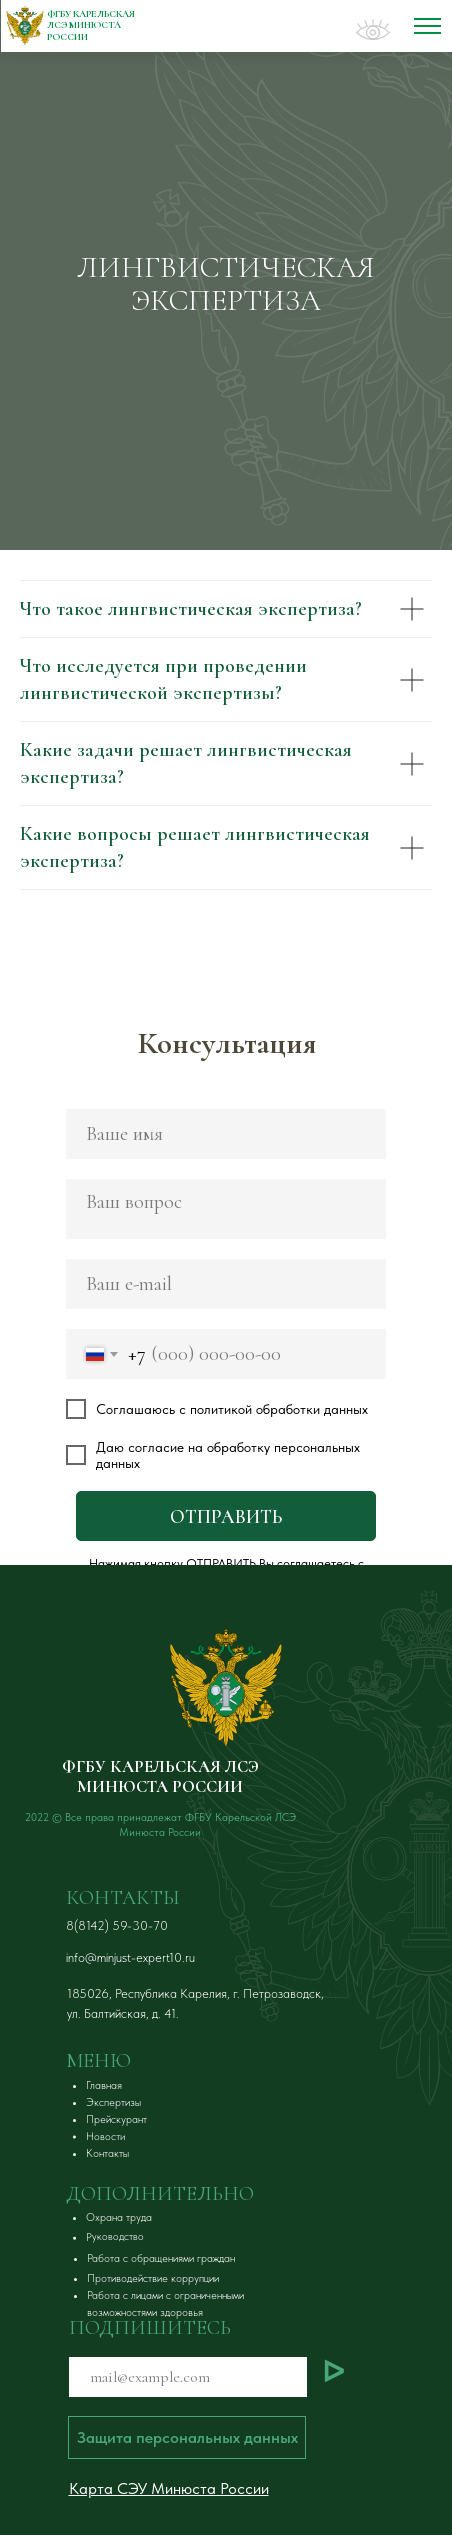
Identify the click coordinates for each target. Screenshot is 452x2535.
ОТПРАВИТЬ (226, 1516)
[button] (187, 2437)
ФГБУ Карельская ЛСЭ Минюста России (91, 25)
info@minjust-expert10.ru (130, 1957)
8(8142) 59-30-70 (117, 1925)
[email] (226, 1284)
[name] (226, 1134)
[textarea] (226, 1209)
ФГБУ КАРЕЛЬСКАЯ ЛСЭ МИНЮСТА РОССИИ (160, 1776)
